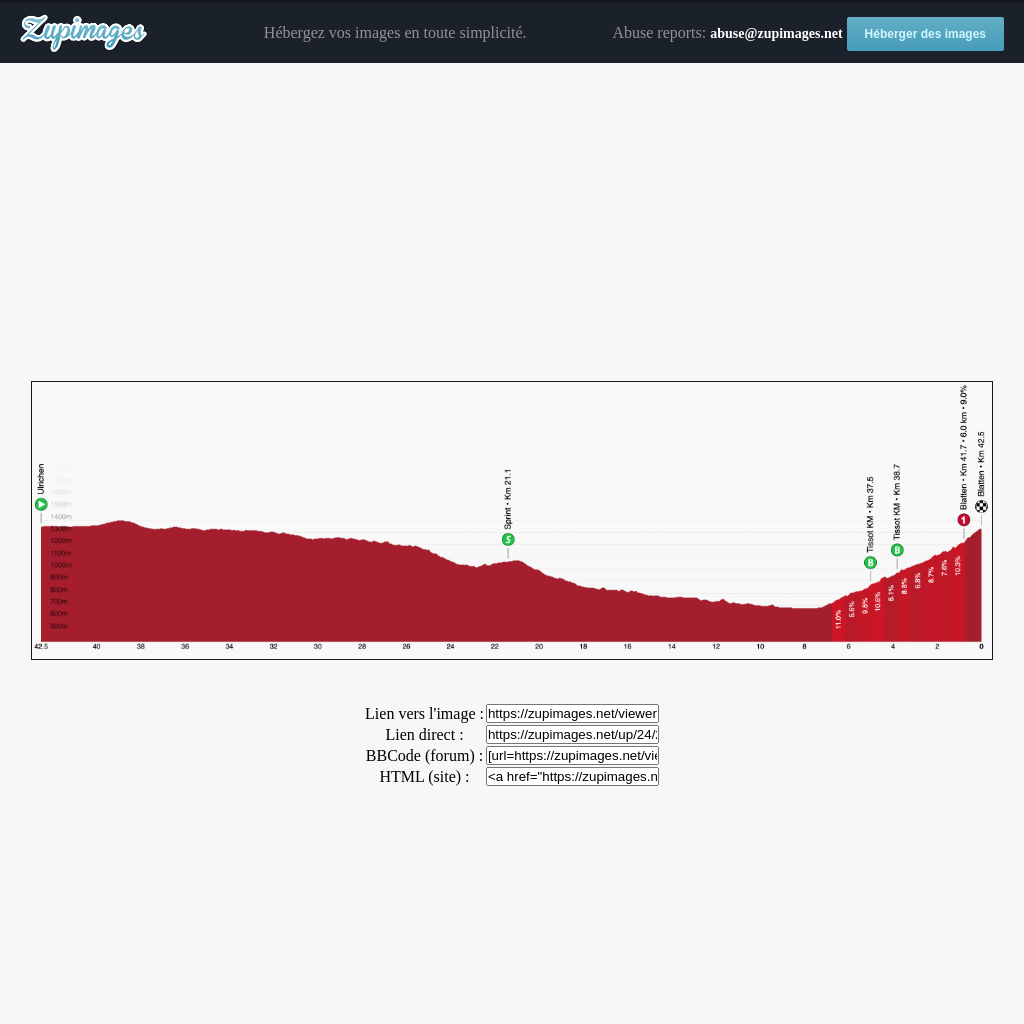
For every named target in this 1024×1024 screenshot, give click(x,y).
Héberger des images (925, 34)
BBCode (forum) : (424, 755)
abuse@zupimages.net (776, 33)
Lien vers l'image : (424, 713)
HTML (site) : (424, 776)
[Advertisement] (512, 223)
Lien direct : (424, 734)
